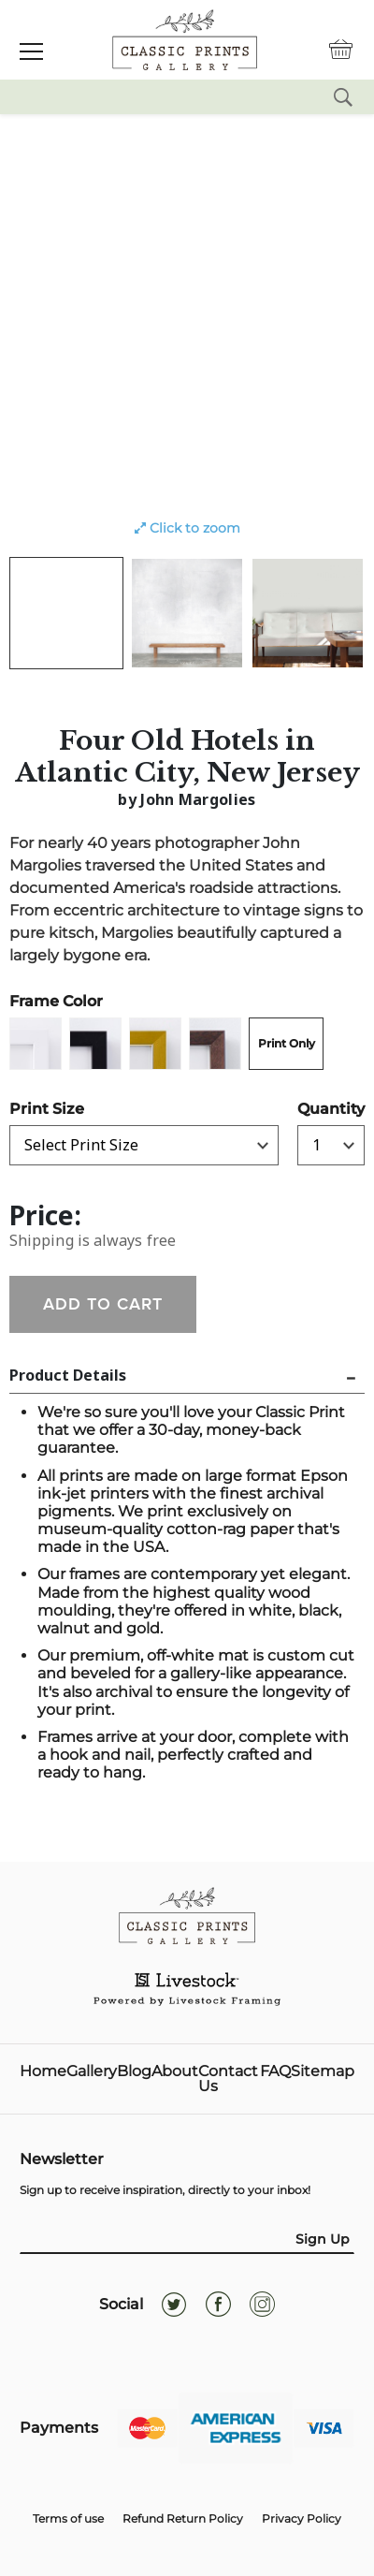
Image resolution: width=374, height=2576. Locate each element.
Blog (134, 2072)
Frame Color (56, 1001)
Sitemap (322, 2072)
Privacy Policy (301, 2518)
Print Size (46, 1109)
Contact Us (228, 2079)
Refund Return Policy (182, 2518)
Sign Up (322, 2239)
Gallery (91, 2072)
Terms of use (68, 2518)
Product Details (67, 1375)
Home (43, 2072)
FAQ (275, 2072)
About (174, 2072)
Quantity (331, 1109)
